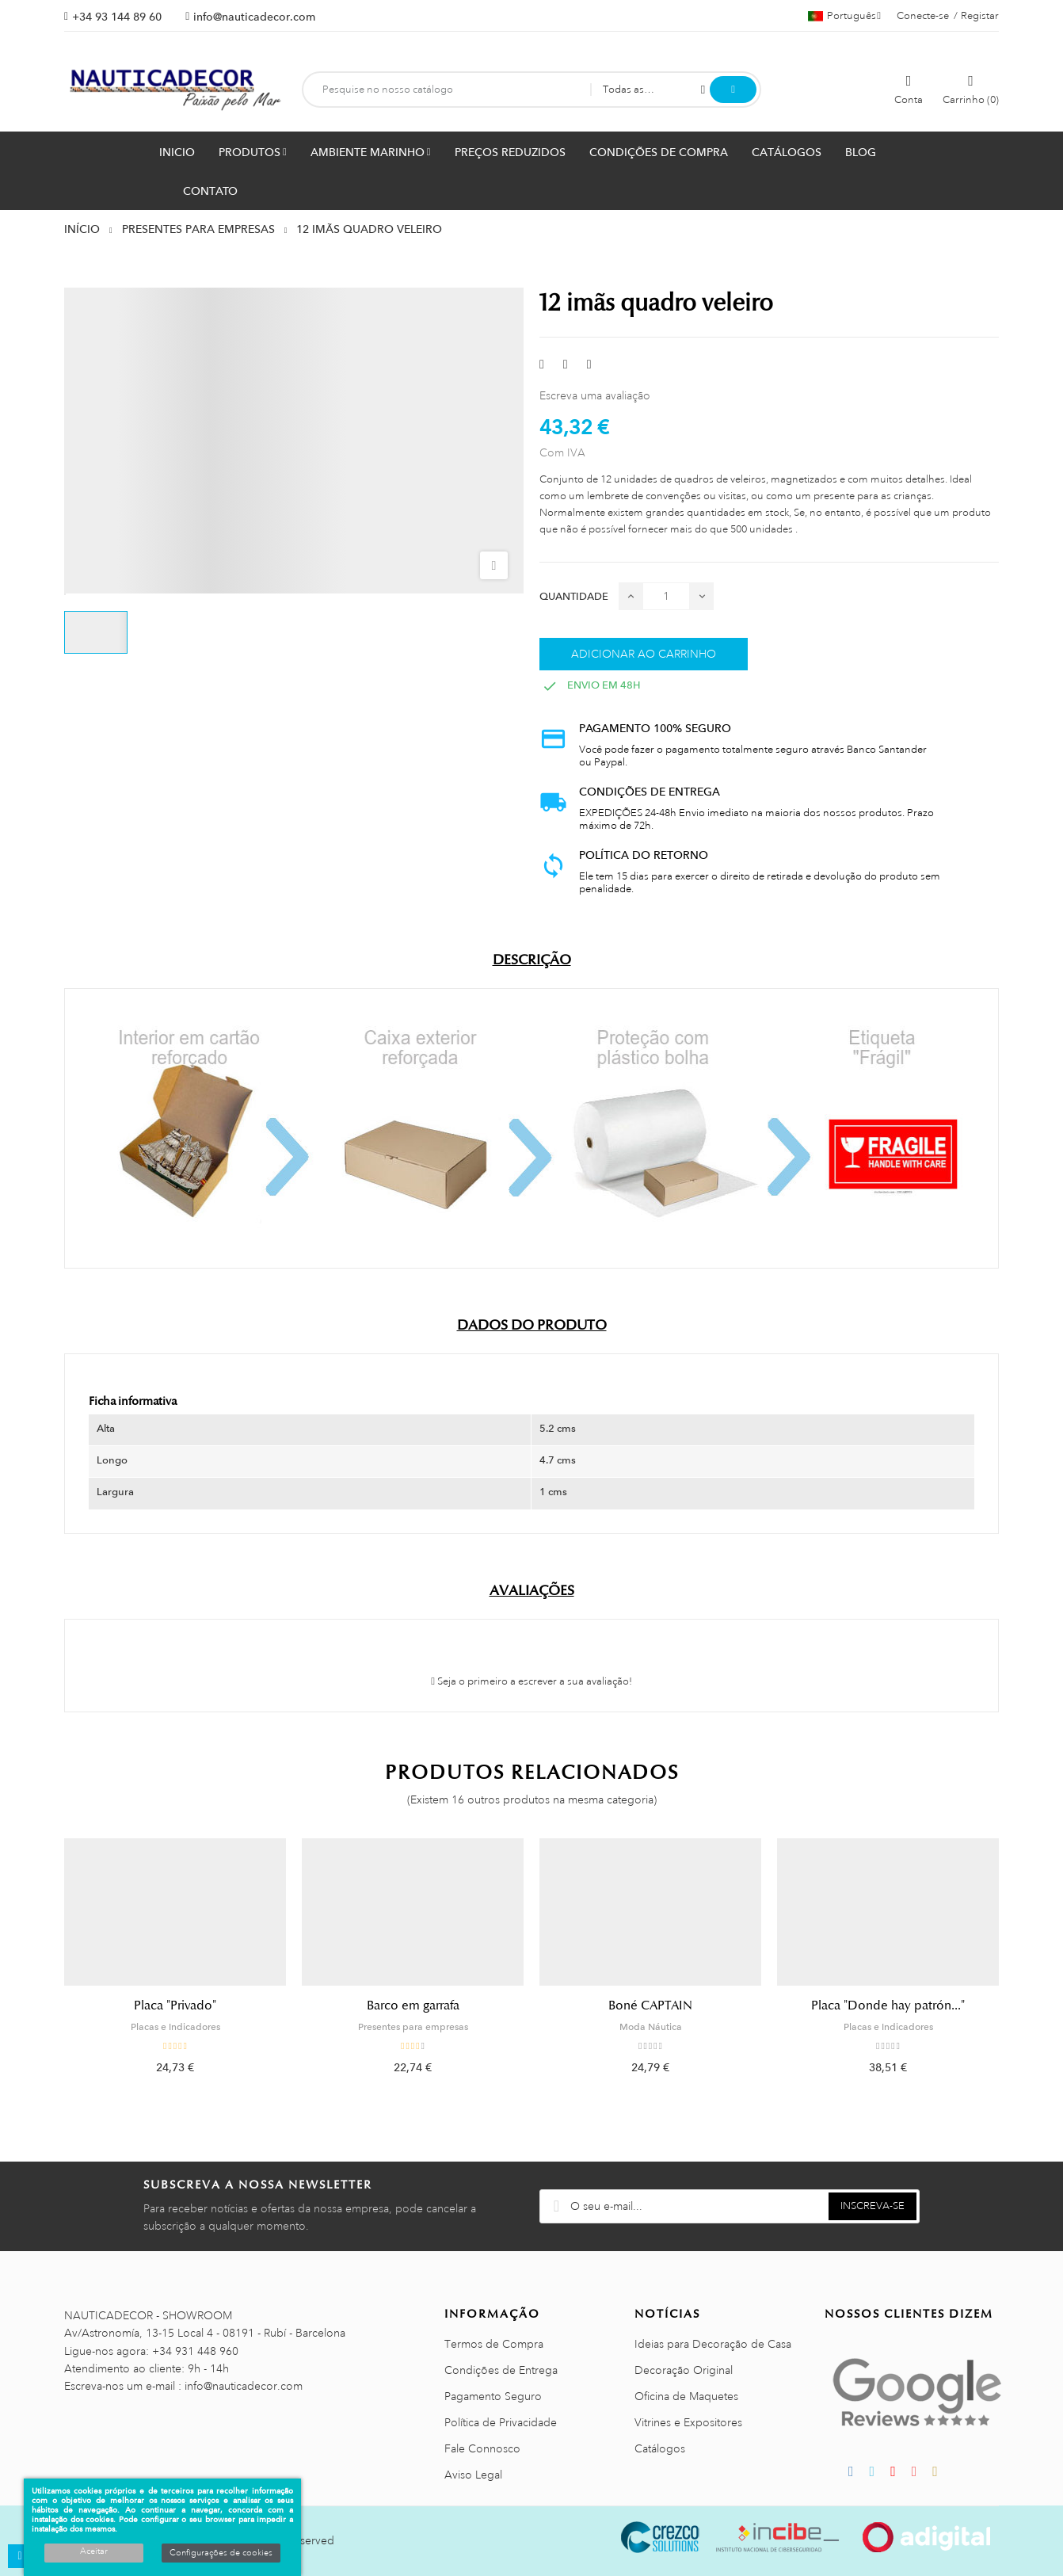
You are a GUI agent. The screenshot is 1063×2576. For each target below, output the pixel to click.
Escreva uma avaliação (594, 395)
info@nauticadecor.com (254, 17)
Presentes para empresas (413, 2026)
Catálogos (659, 2448)
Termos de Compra (493, 2344)
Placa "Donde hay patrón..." (888, 2005)
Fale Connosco (482, 2448)
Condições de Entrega (501, 2370)
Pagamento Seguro (493, 2396)
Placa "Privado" (175, 2005)
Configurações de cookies (221, 2553)
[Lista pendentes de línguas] (844, 16)
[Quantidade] (666, 596)
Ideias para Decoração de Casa (712, 2344)
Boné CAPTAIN (650, 2005)
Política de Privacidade (500, 2422)
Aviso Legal (473, 2474)
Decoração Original (683, 2370)
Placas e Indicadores (175, 2026)
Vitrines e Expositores (688, 2422)
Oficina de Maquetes (686, 2396)
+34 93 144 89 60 (117, 17)
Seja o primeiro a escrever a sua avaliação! (531, 1681)
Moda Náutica (650, 2026)
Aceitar (94, 2551)
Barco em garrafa (413, 2005)
